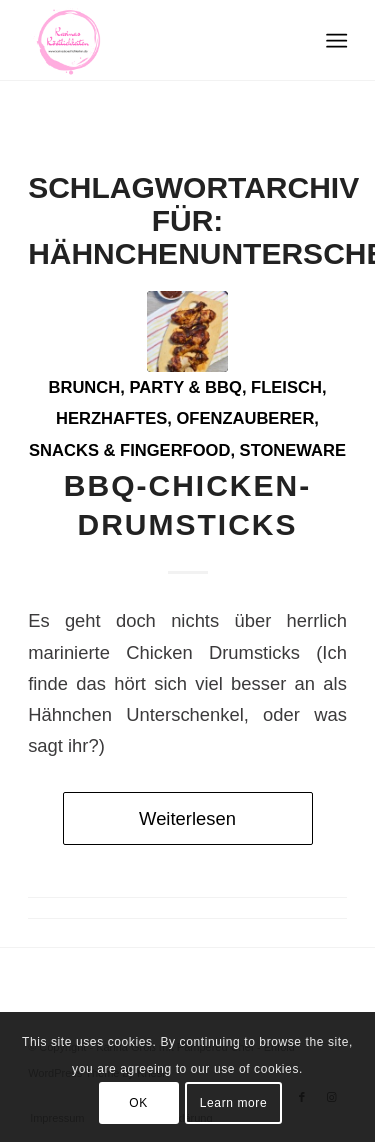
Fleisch (286, 387)
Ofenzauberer (245, 418)
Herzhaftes (111, 418)
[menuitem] (335, 41)
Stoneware (293, 450)
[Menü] (335, 41)
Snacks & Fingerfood (129, 450)
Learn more (233, 1103)
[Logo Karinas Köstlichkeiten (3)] (155, 40)
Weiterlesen (187, 818)
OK (138, 1103)
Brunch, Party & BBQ (145, 387)
